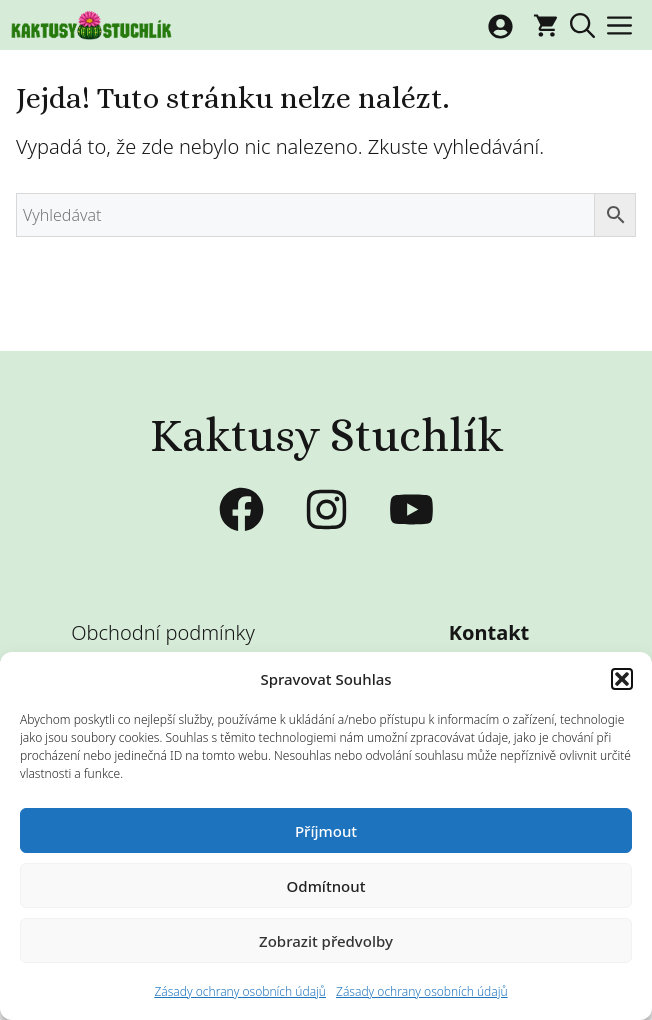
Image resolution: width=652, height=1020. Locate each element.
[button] (622, 679)
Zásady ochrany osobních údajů (240, 991)
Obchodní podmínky (163, 632)
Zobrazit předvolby (326, 941)
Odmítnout (326, 886)
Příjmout (326, 831)
